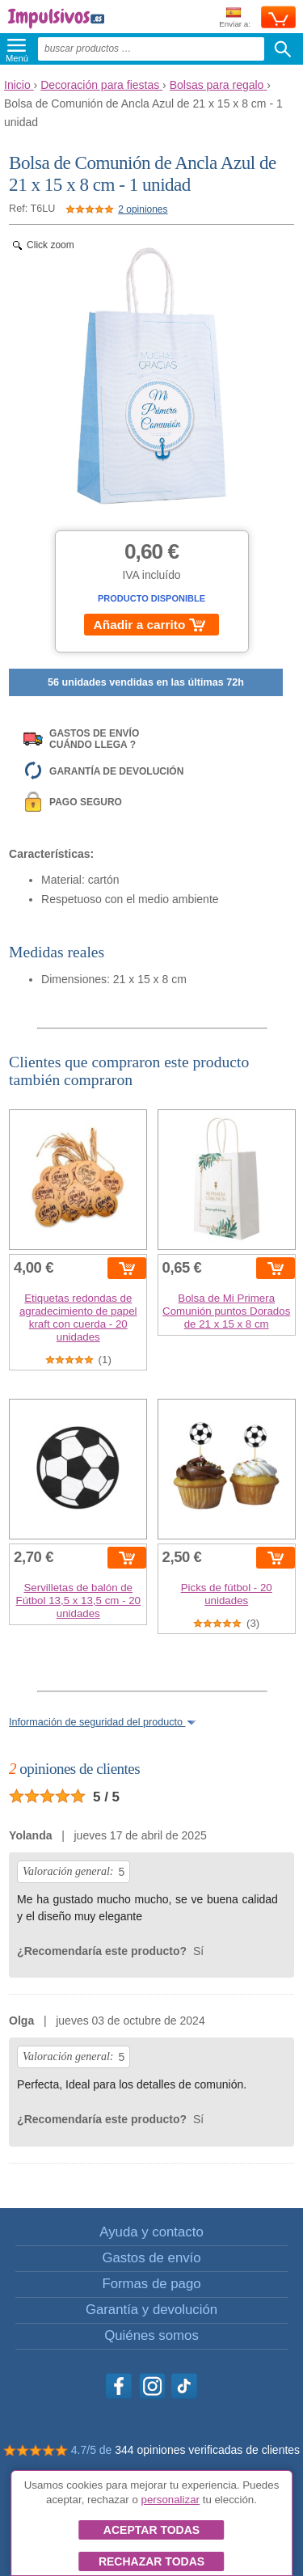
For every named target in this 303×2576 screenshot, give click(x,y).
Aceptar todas (151, 2529)
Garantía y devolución (151, 2309)
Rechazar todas (151, 2561)
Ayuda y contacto (151, 2232)
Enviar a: (234, 18)
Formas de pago (151, 2283)
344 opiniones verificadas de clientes (207, 2449)
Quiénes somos (151, 2335)
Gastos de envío (151, 2258)
